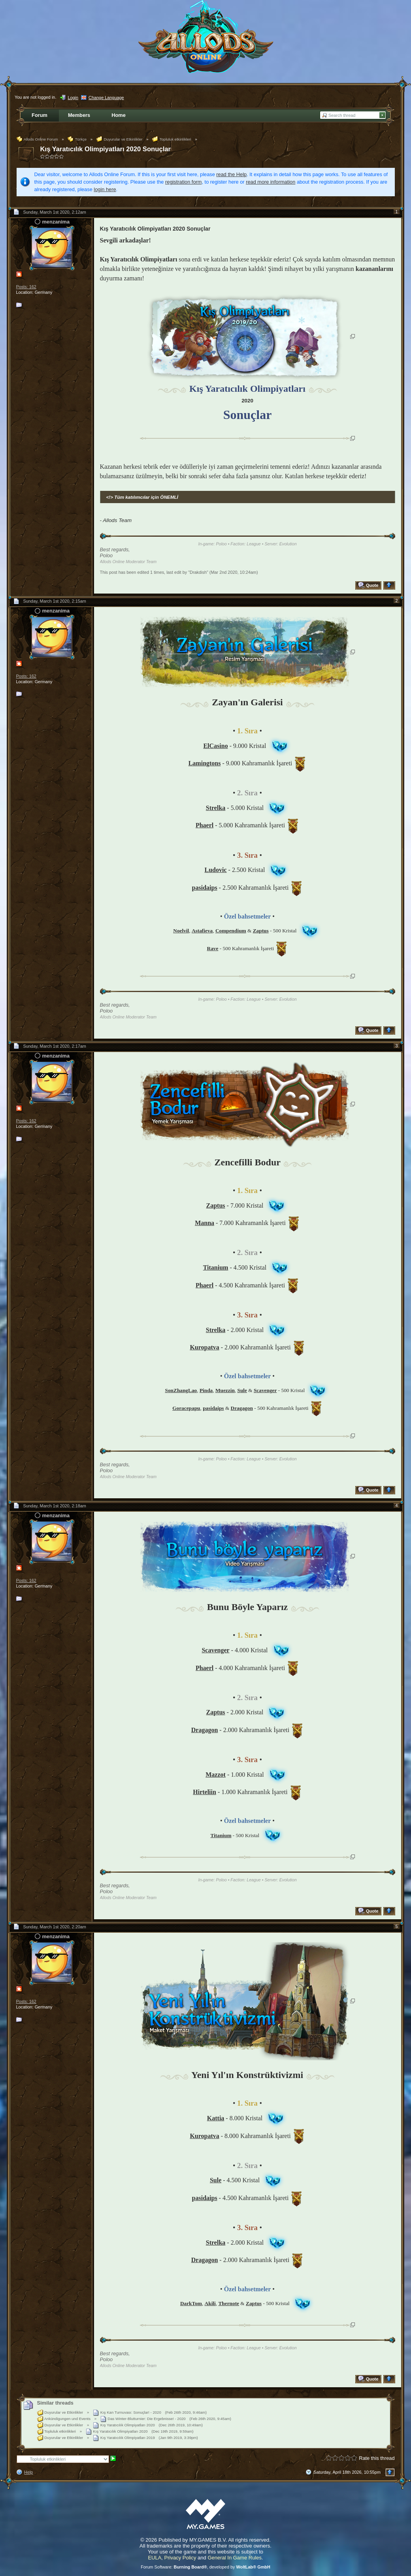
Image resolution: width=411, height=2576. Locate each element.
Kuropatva (204, 1347)
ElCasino (215, 745)
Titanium (215, 1267)
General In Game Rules (234, 2558)
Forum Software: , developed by (205, 2567)
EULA (154, 2558)
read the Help (231, 174)
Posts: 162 (26, 286)
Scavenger (215, 1650)
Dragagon (204, 1730)
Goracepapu (186, 1408)
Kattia (215, 2118)
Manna (204, 1222)
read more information (270, 182)
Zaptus (215, 1205)
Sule (215, 2180)
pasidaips (204, 887)
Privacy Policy (180, 2558)
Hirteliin (204, 1792)
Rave (213, 948)
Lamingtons (205, 763)
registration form (183, 182)
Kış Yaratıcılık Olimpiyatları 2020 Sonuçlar (105, 149)
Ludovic (216, 869)
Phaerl (204, 825)
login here (105, 189)
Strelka (215, 807)
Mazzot (216, 1774)
